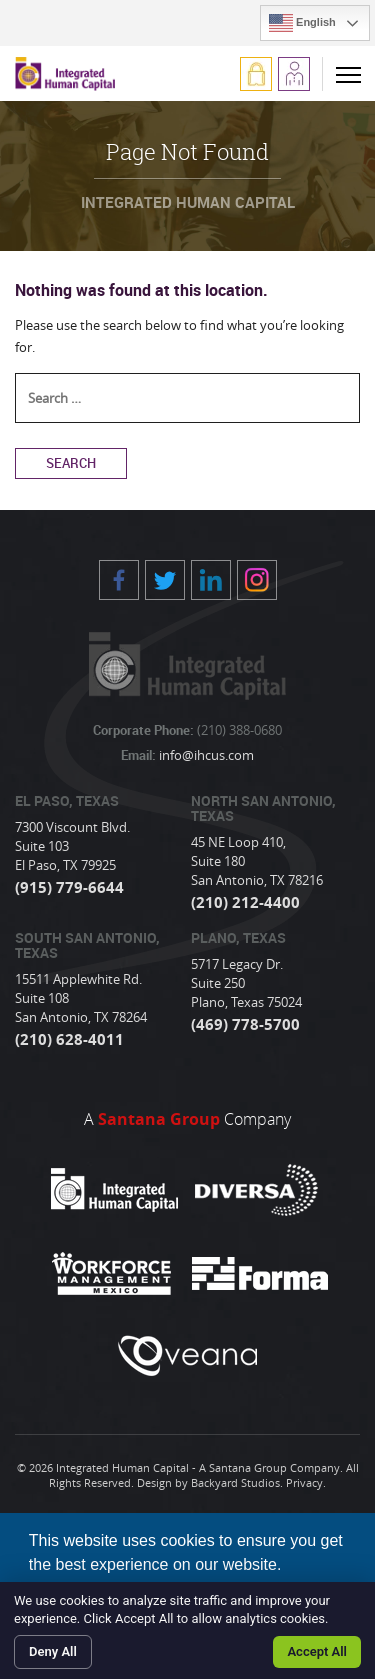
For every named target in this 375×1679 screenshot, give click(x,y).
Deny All (53, 1651)
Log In (256, 74)
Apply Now (294, 74)
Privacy (304, 1482)
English (302, 23)
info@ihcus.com (205, 755)
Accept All (317, 1651)
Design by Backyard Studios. (210, 1482)
